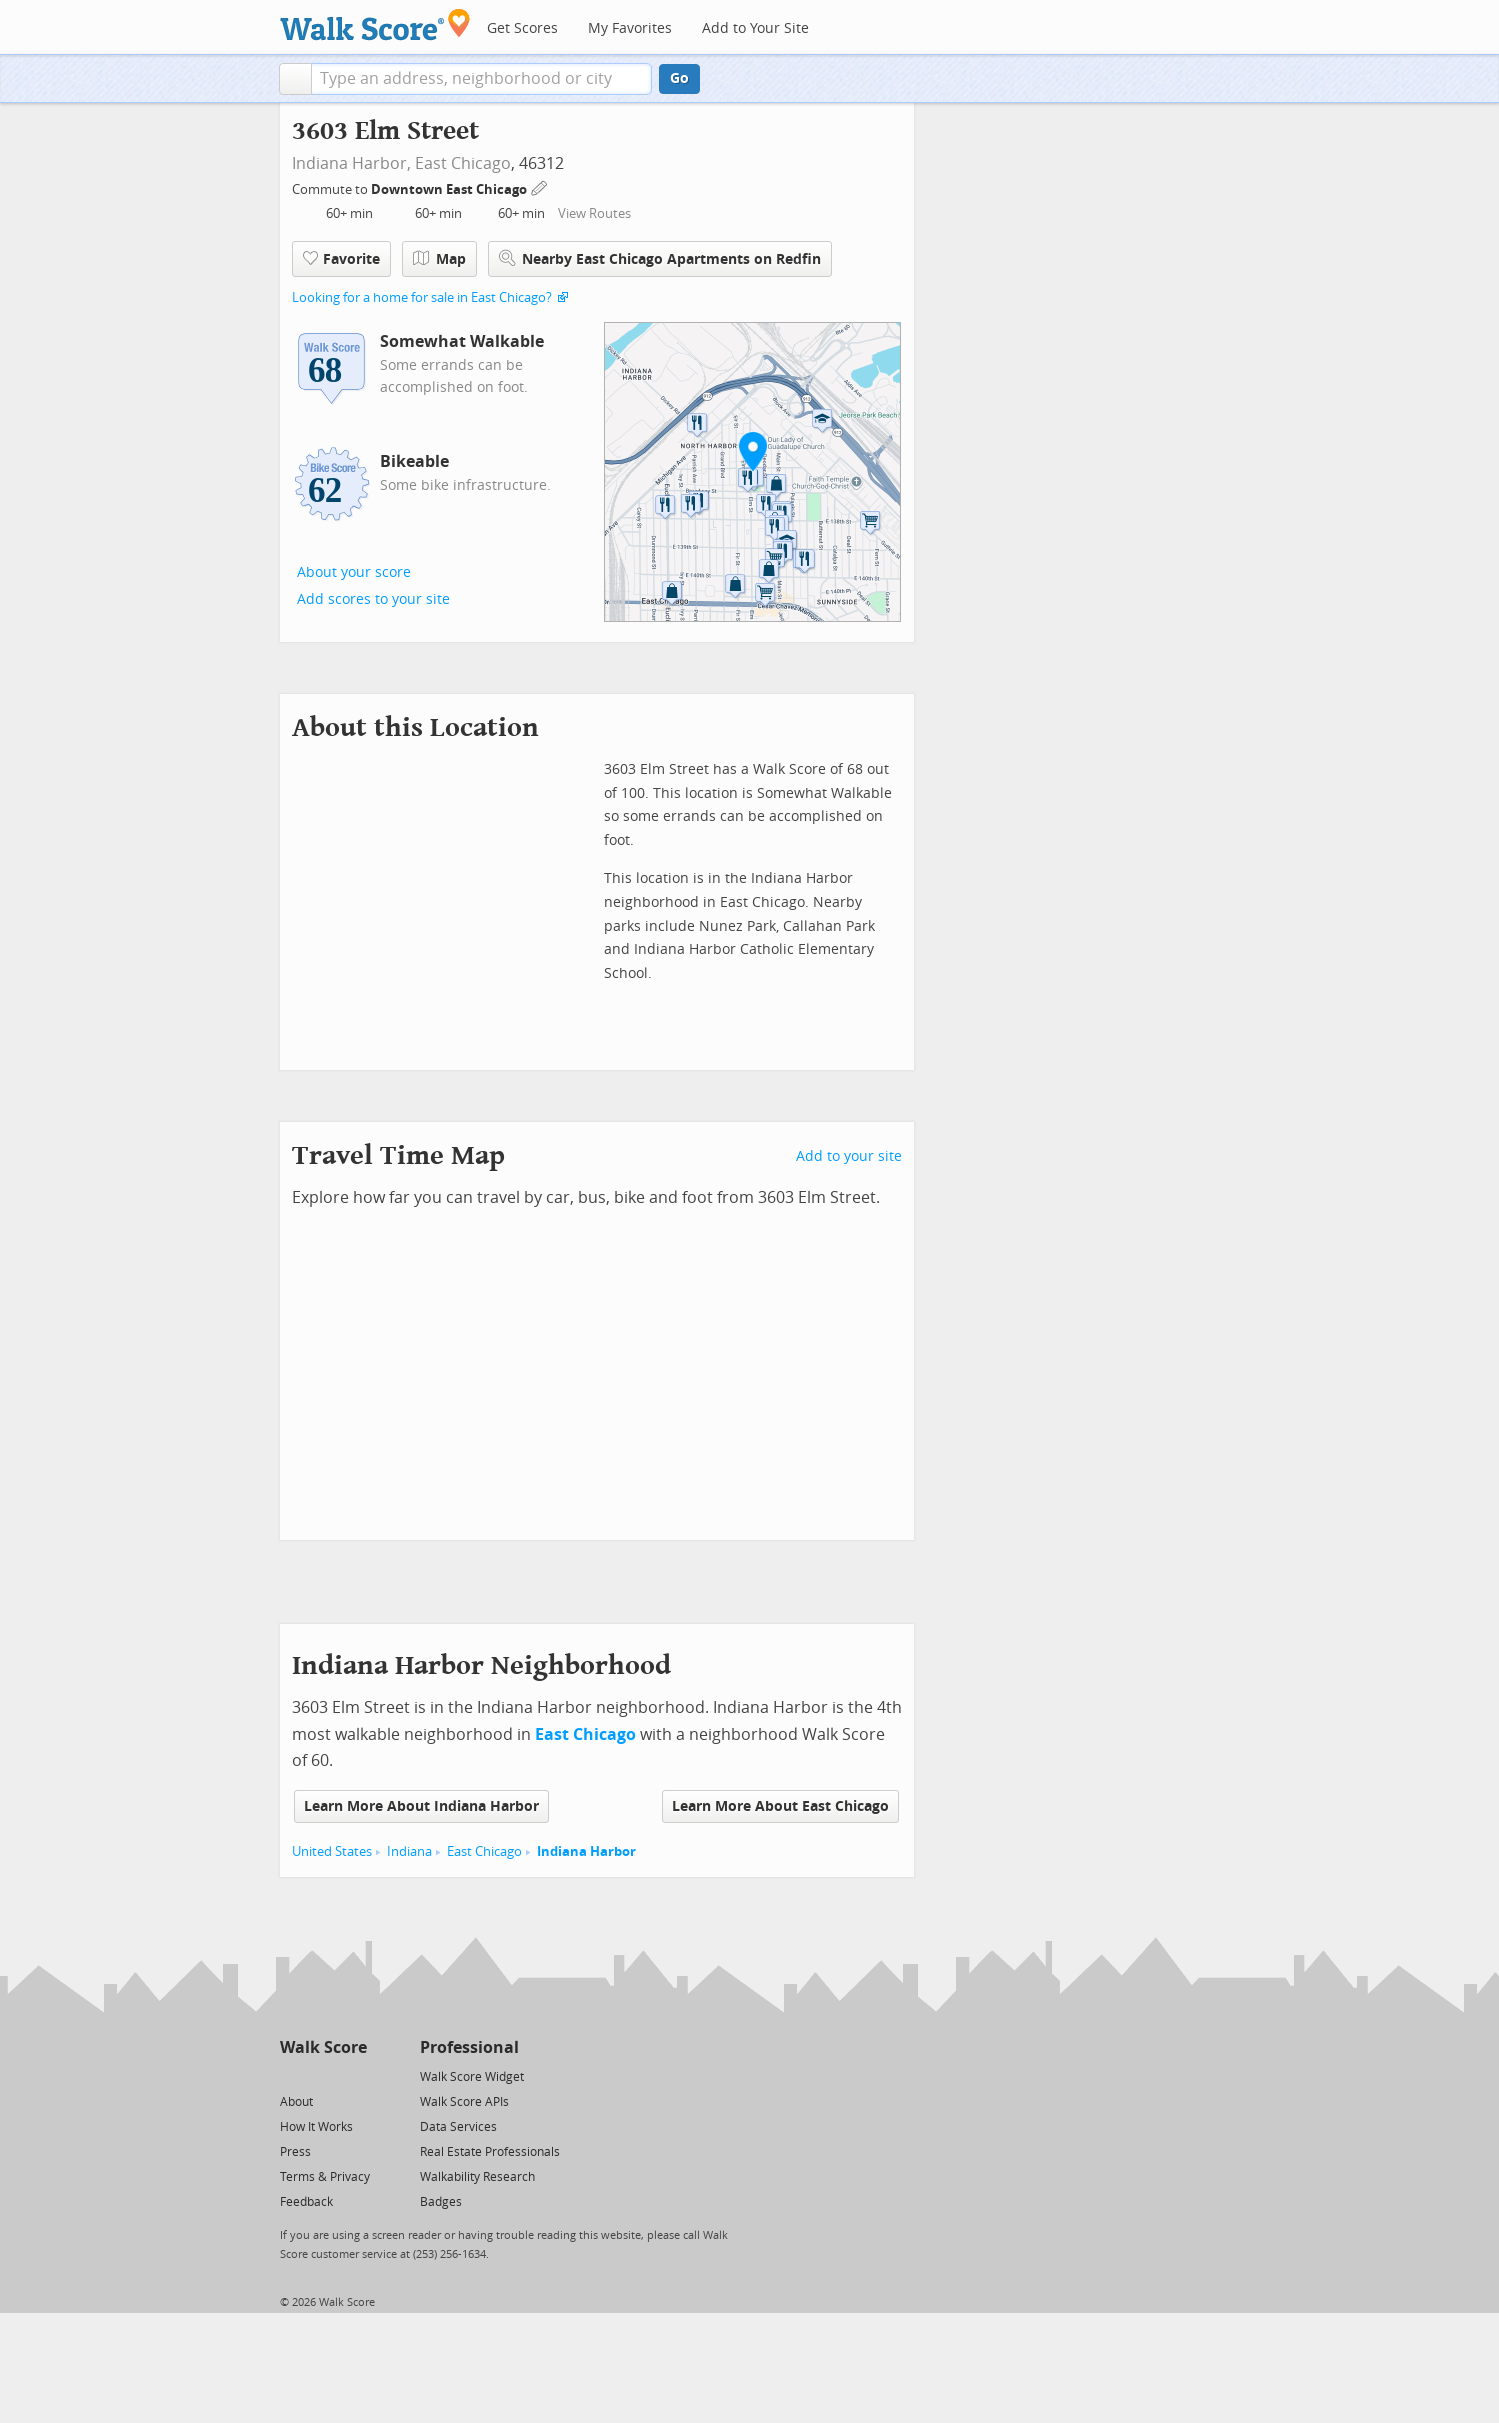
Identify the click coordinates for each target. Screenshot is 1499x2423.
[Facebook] (322, 2075)
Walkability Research (477, 2177)
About (296, 2102)
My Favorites (630, 28)
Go (679, 78)
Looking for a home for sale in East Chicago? (422, 297)
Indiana (409, 1851)
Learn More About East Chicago (780, 1806)
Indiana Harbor (586, 1851)
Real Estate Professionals (490, 2152)
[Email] (353, 2075)
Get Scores (522, 28)
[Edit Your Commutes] (540, 186)
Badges (441, 2202)
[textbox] (481, 79)
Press (295, 2152)
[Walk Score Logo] (375, 24)
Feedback (306, 2202)
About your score (354, 572)
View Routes (594, 213)
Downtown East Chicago (450, 189)
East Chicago (463, 163)
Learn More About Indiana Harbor (421, 1806)
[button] (295, 79)
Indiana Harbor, (351, 163)
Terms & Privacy (325, 2177)
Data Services (458, 2127)
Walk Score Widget (472, 2077)
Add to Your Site (755, 28)
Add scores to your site (373, 599)
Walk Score (323, 2047)
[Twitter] (291, 2075)
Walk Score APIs (464, 2102)
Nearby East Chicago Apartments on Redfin (660, 258)
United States (332, 1851)
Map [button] (439, 259)
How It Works (316, 2127)
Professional (469, 2047)
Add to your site (849, 1156)
